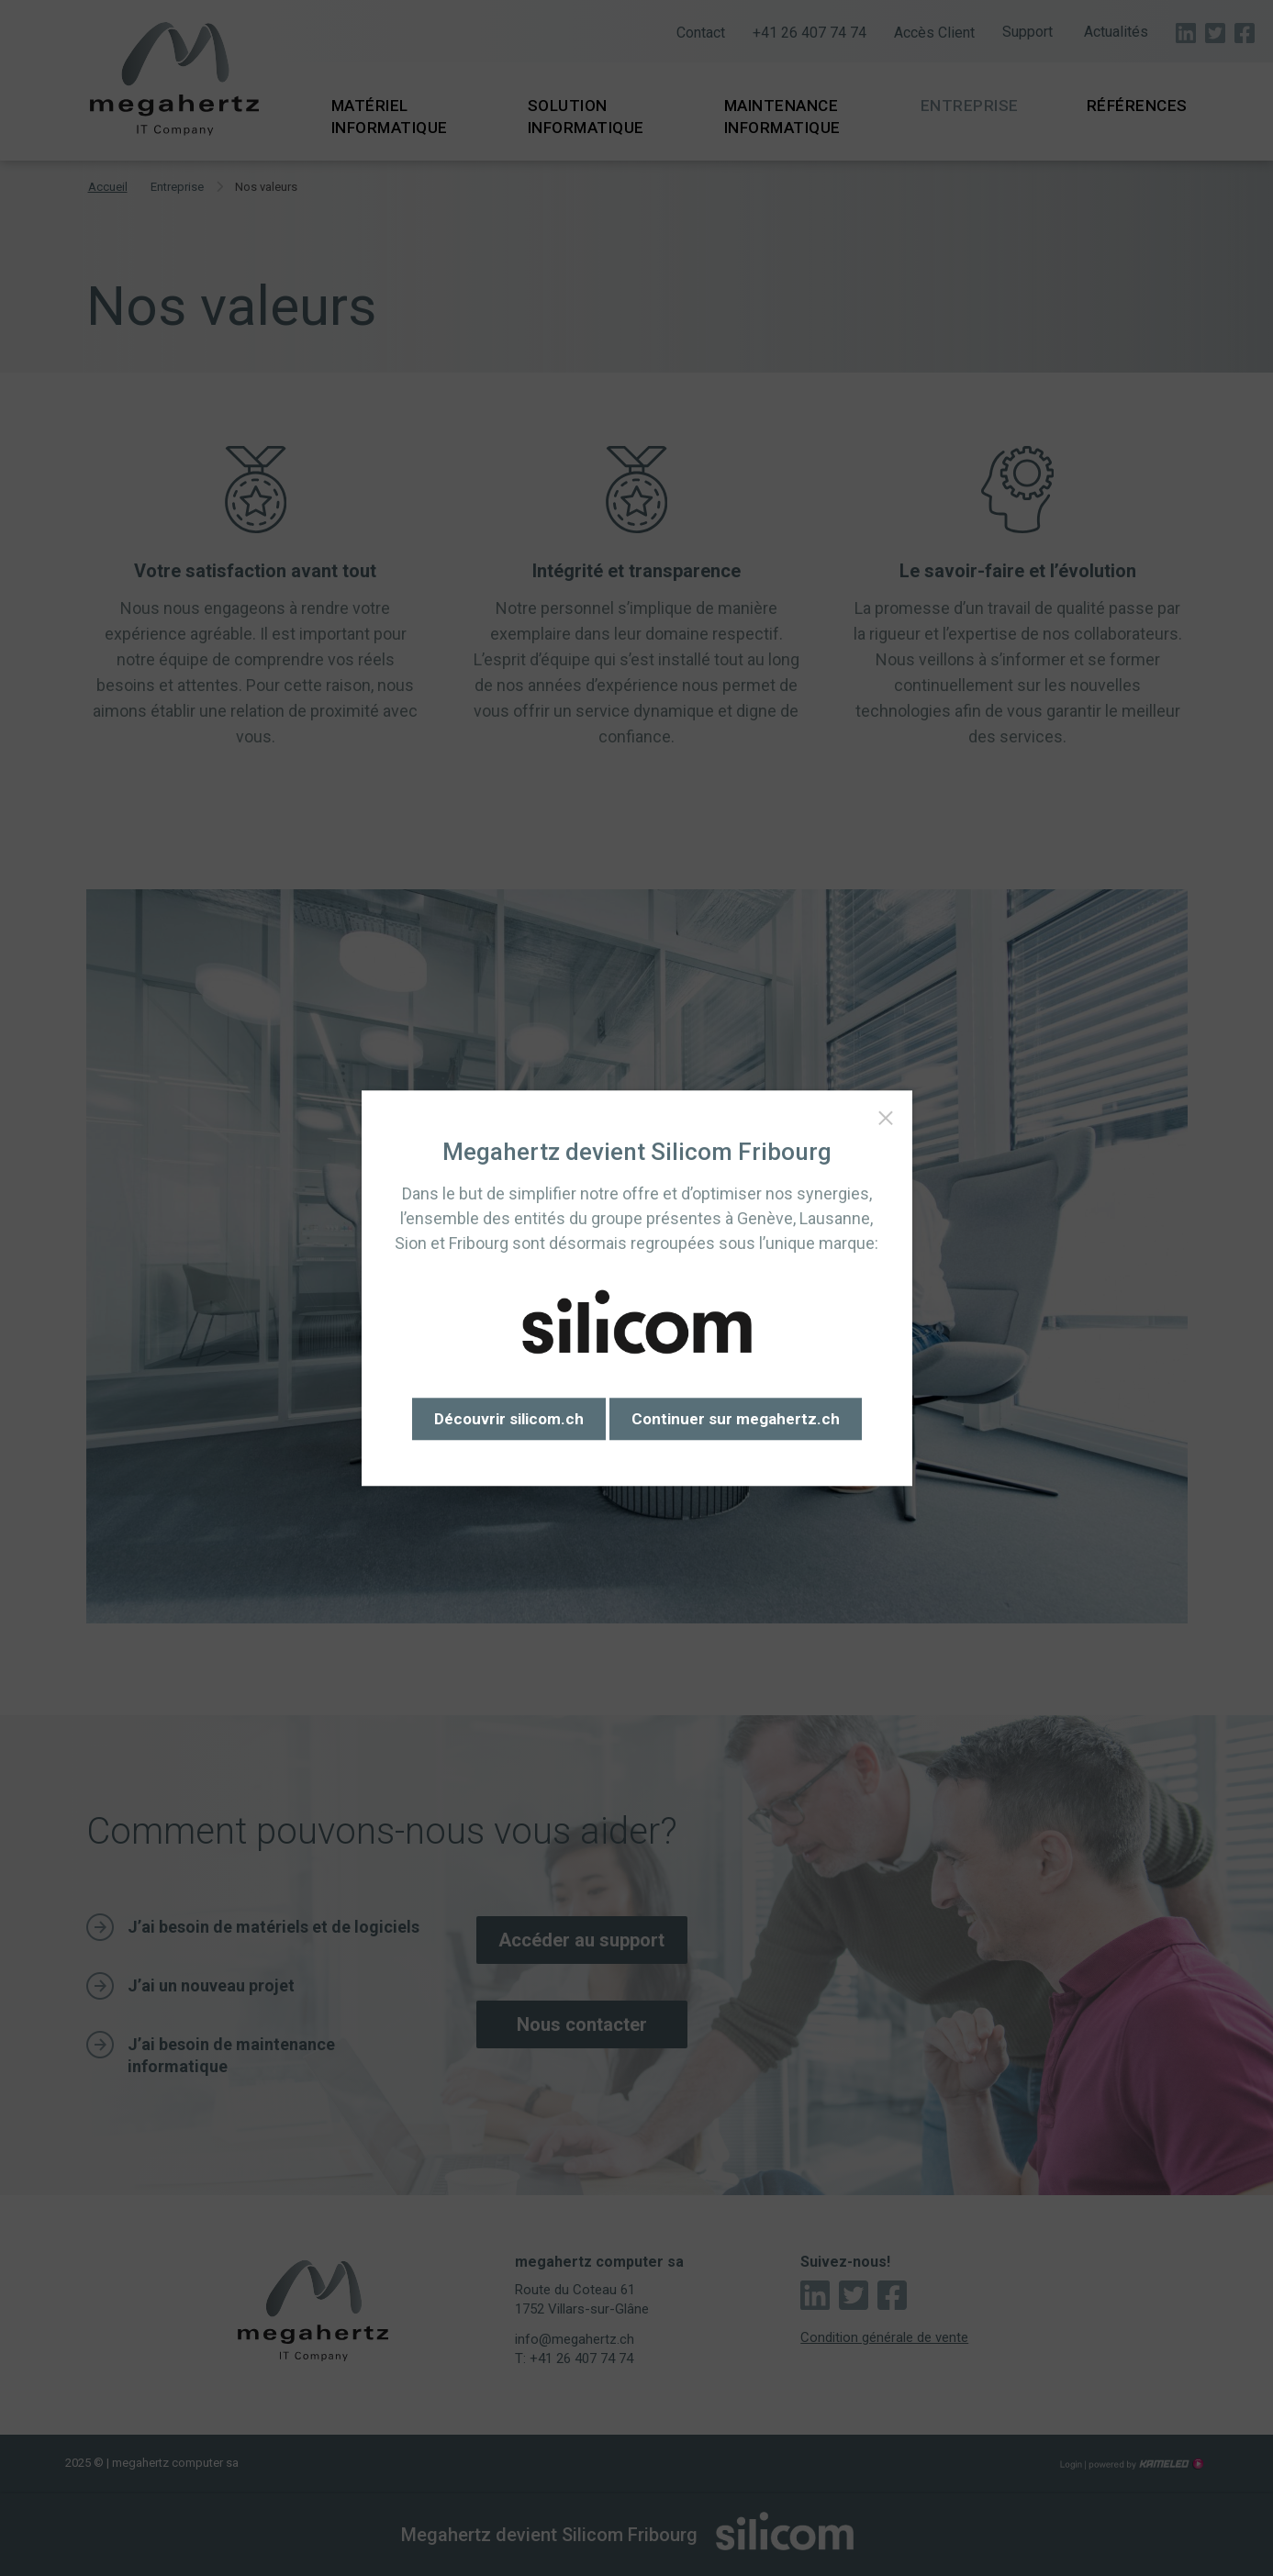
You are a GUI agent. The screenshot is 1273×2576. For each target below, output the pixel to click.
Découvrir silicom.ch (509, 1419)
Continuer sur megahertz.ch (735, 1419)
